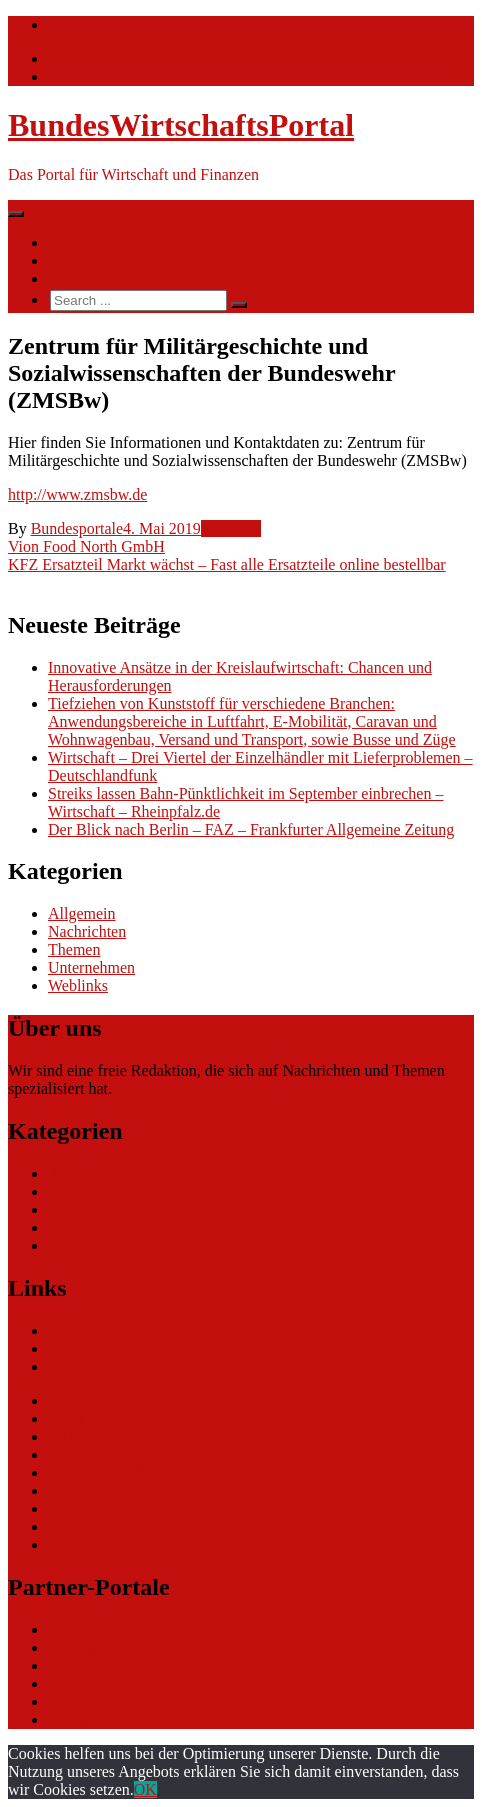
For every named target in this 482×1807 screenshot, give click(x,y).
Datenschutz (87, 1526)
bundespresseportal (109, 1701)
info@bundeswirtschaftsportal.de (154, 24)
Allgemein (82, 913)
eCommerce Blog (104, 1400)
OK (145, 1789)
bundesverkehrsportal (117, 1629)
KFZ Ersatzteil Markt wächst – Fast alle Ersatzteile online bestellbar (227, 564)
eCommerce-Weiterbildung (135, 1508)
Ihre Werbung (92, 278)
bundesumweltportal (113, 1647)
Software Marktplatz (114, 1454)
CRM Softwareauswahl (123, 1418)
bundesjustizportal (106, 1683)
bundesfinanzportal (109, 1665)
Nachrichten (87, 242)
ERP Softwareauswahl (119, 1436)
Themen (74, 260)
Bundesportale (77, 528)
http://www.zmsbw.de (77, 494)
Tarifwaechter (92, 1719)
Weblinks (231, 528)
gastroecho (82, 1490)
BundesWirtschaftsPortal (181, 125)
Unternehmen (91, 967)
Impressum (83, 1544)
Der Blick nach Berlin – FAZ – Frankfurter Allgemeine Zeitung (251, 829)
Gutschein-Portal (102, 1472)
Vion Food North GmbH (86, 546)
